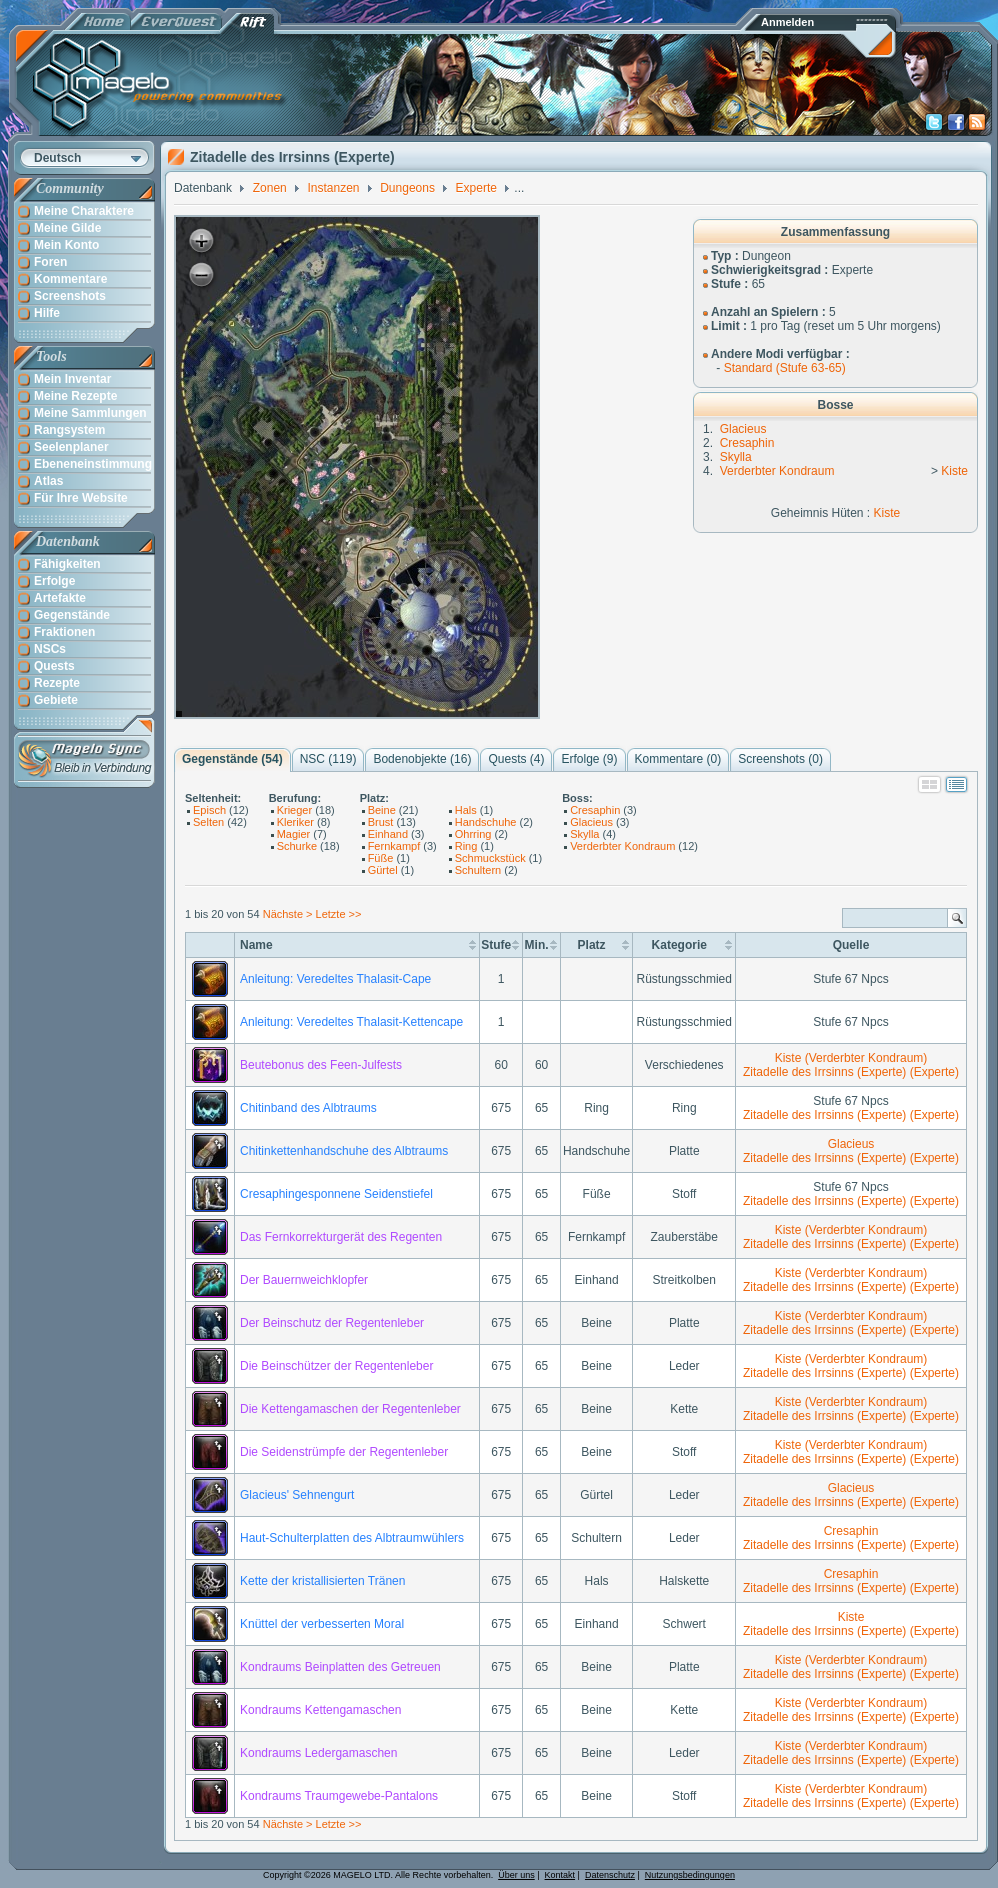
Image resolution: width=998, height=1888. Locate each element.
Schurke (297, 846)
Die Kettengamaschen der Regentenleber (350, 1409)
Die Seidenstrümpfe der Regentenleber (344, 1452)
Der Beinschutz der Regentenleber (332, 1323)
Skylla (736, 457)
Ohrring (473, 834)
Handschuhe (486, 822)
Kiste (954, 471)
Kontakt (560, 1875)
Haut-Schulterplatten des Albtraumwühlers (352, 1538)
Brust (381, 822)
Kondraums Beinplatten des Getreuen (340, 1667)
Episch (209, 810)
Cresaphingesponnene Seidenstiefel (336, 1194)
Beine (382, 810)
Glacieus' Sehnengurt (297, 1495)
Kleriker (295, 822)
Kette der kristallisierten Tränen (322, 1581)
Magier (294, 834)
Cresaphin (747, 443)
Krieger (294, 810)
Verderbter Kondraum (777, 471)
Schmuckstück (490, 858)
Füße (381, 858)
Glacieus (743, 429)
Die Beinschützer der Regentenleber (336, 1366)
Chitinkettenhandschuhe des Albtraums (344, 1151)
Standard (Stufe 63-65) (785, 368)
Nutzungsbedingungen (690, 1875)
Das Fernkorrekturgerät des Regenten (341, 1237)
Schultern (478, 870)
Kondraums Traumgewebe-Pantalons (339, 1796)
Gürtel (383, 870)
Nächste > (289, 914)
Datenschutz (610, 1875)
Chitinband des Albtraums (308, 1108)
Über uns (516, 1875)
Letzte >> (339, 914)
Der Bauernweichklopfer (304, 1280)
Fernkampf (394, 846)
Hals (466, 810)
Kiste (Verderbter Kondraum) (851, 1058)
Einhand (388, 834)
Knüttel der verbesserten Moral (322, 1624)
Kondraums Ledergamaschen (318, 1753)
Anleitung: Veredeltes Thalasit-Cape (335, 979)
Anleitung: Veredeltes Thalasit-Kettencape (351, 1022)
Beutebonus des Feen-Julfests (321, 1065)
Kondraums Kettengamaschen (320, 1710)
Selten (208, 822)
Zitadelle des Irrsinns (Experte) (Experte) (851, 1072)
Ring (466, 846)
